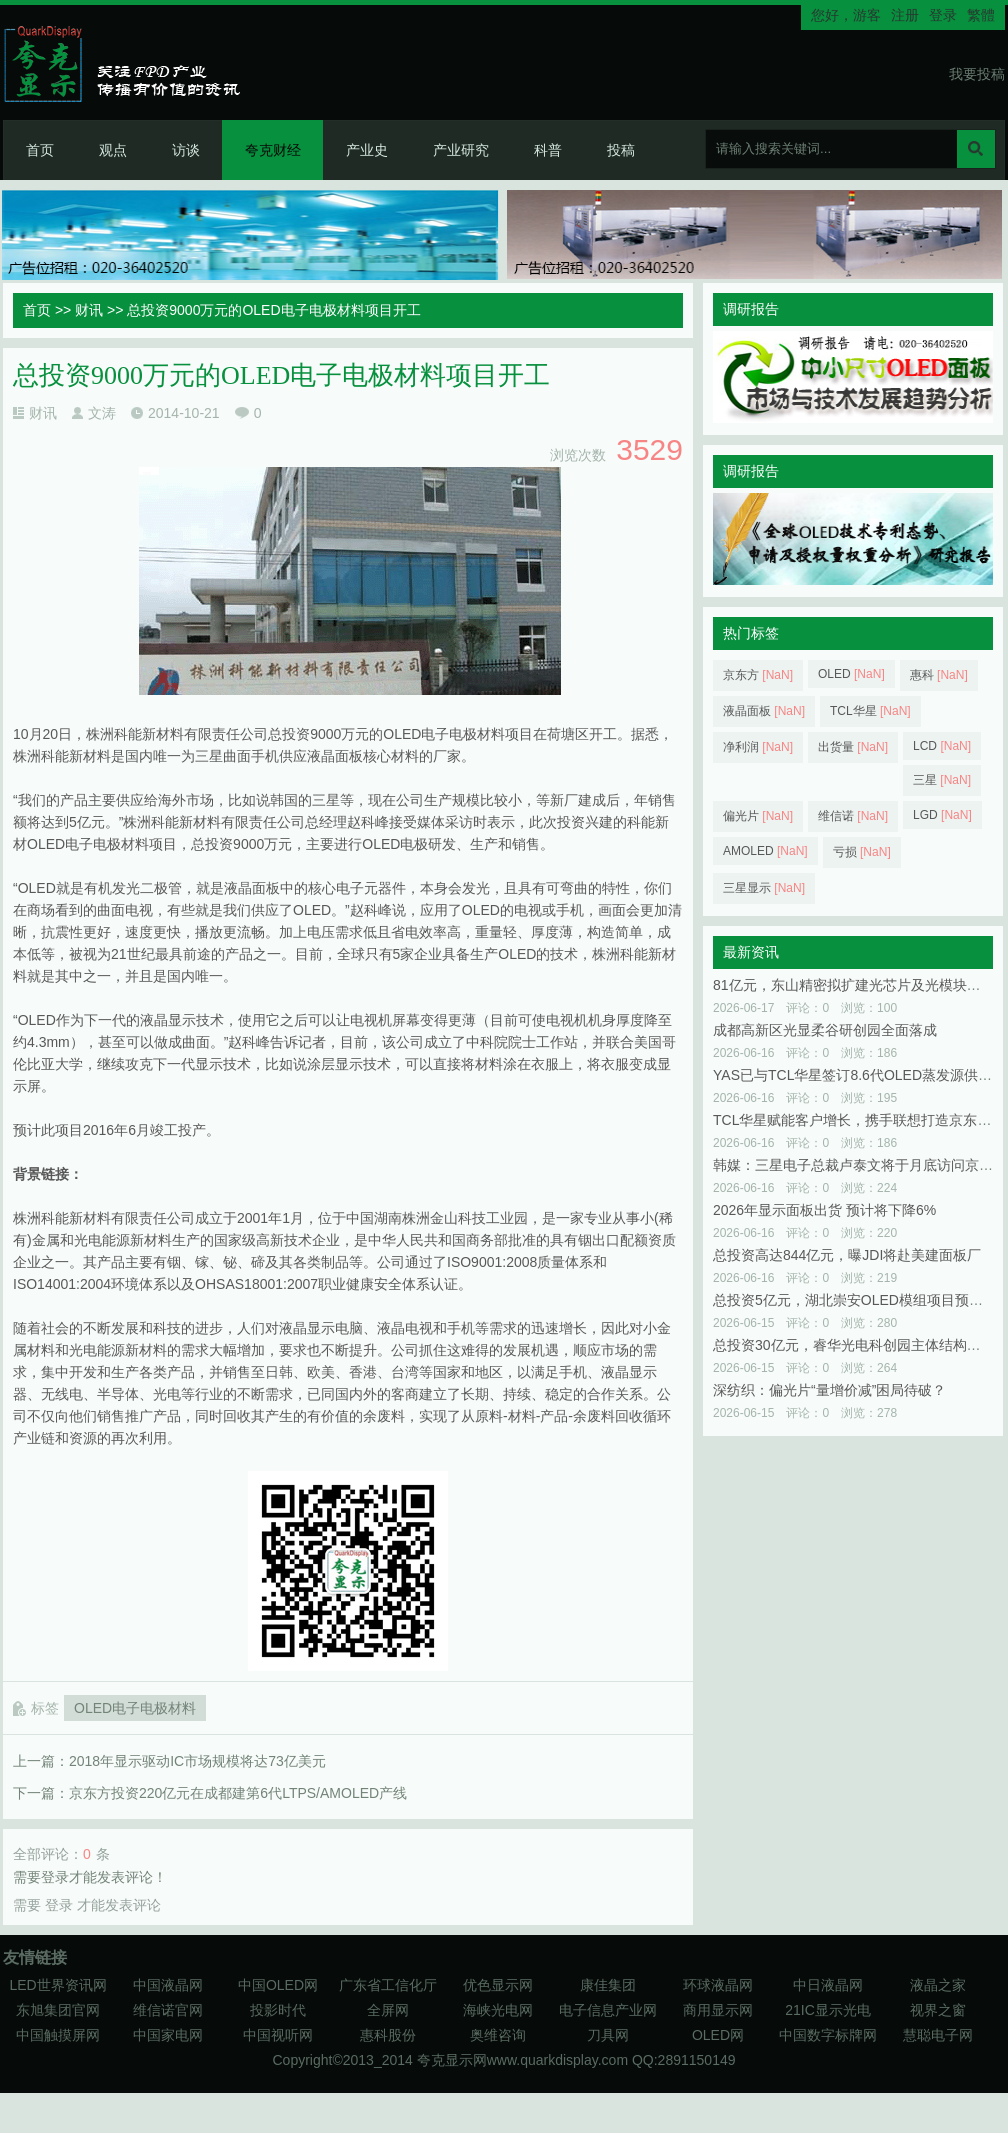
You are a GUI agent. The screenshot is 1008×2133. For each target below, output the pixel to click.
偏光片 (758, 816)
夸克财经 (273, 150)
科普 (548, 150)
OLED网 (718, 2035)
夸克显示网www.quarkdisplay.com (524, 2060)
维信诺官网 (168, 2010)
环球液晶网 (718, 1985)
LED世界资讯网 (57, 1985)
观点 (113, 150)
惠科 (939, 675)
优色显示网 (498, 1985)
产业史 (367, 150)
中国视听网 (278, 2035)
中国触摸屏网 (58, 2035)
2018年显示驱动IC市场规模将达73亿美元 (197, 1761)
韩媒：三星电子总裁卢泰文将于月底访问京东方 (860, 1165)
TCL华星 (870, 711)
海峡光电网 (498, 2010)
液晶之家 (938, 1985)
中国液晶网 (168, 1985)
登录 (943, 15)
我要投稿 (977, 74)
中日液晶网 (828, 1985)
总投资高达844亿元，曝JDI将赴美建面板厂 (847, 1255)
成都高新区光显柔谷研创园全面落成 (825, 1030)
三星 (942, 780)
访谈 (186, 150)
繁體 (981, 15)
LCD (942, 746)
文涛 (102, 413)
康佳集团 (608, 1985)
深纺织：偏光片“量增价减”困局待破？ (829, 1390)
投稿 (621, 150)
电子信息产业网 (608, 2010)
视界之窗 (938, 2010)
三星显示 (764, 888)
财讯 (89, 310)
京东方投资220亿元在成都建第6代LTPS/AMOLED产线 (238, 1793)
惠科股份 (388, 2035)
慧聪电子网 (938, 2035)
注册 (905, 15)
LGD (942, 815)
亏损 (862, 852)
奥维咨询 (498, 2035)
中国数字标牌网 (828, 2035)
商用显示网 (718, 2010)
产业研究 (461, 150)
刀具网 (608, 2035)
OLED (851, 674)
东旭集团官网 (58, 2010)
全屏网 (388, 2010)
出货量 (853, 747)
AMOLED (765, 851)
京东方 (758, 675)
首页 (40, 150)
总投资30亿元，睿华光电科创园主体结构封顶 (854, 1345)
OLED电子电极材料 (135, 1708)
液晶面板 (764, 711)
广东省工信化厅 (388, 1985)
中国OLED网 (278, 1985)
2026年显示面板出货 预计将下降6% (824, 1210)
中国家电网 (168, 2035)
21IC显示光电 (828, 2010)
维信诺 (853, 816)
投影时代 (278, 2010)
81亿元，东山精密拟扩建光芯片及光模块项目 (854, 985)
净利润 (758, 747)
